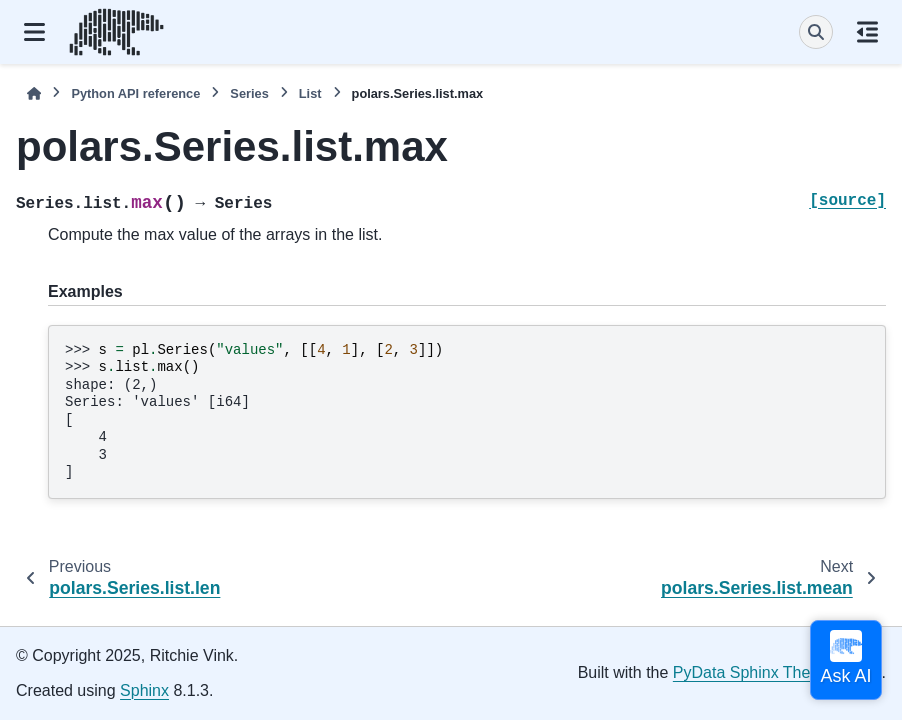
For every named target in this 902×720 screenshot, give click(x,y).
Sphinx (144, 690)
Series (249, 93)
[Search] (816, 32)
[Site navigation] (34, 32)
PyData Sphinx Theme (753, 672)
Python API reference (135, 93)
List (310, 93)
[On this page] (867, 32)
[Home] (34, 93)
